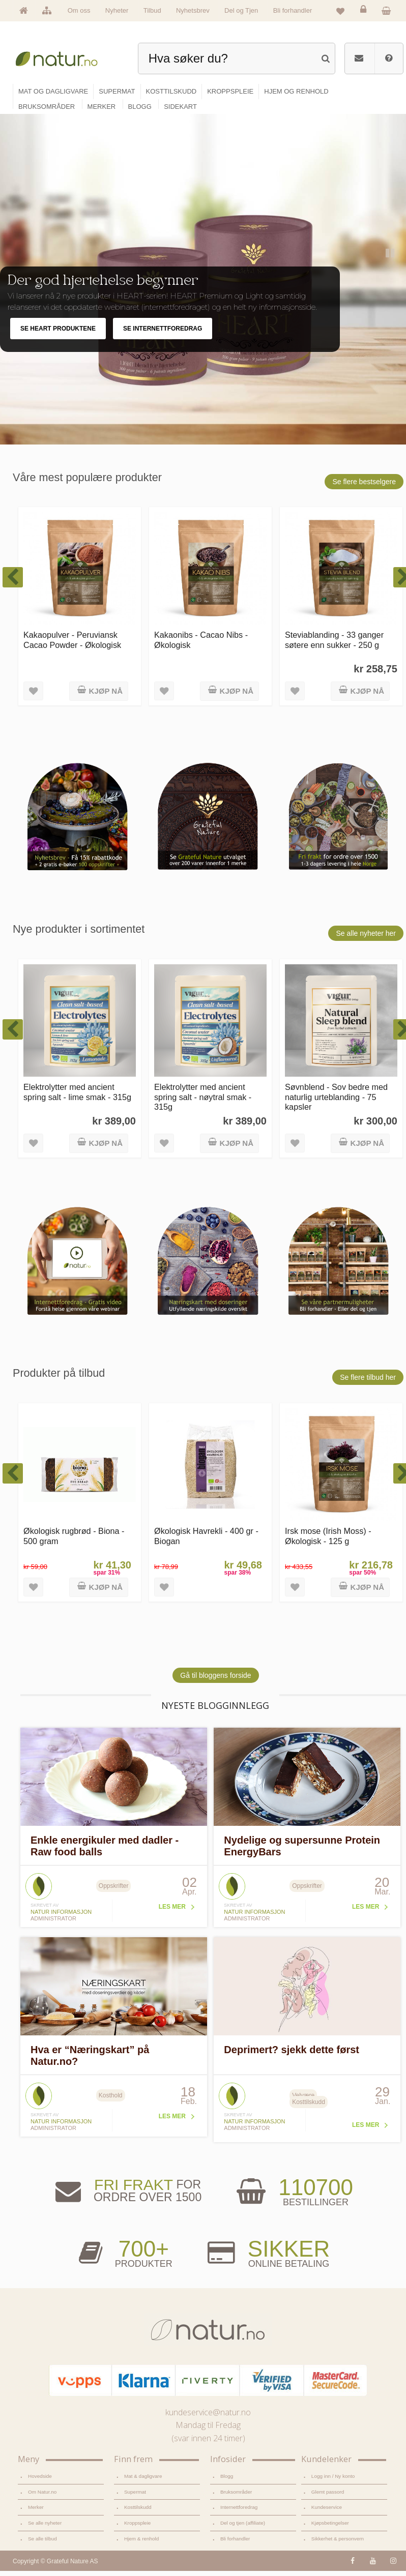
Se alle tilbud (42, 2544)
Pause (391, 259)
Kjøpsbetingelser (330, 2528)
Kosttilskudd (138, 2512)
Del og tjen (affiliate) (242, 2528)
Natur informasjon (61, 1917)
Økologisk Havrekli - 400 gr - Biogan (206, 1540)
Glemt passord (327, 2496)
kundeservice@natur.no (208, 2417)
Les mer (172, 1911)
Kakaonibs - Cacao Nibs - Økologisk (201, 644)
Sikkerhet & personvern (337, 2544)
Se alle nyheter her (366, 938)
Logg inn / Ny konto (333, 2481)
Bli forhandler (292, 10)
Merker (36, 2512)
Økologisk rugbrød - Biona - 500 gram (74, 1540)
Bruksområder (236, 2496)
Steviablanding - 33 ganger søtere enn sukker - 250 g (334, 644)
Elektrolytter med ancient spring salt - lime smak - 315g (77, 1096)
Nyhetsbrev (193, 10)
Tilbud (152, 10)
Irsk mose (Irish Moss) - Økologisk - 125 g (328, 1540)
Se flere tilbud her (368, 1382)
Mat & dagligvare (143, 2481)
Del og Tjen (241, 10)
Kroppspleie (137, 2528)
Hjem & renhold (141, 2544)
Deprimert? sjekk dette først (291, 2054)
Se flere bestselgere (364, 486)
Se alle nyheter (45, 2528)
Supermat (135, 2496)
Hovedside (40, 2481)
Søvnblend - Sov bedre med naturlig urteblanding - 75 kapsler (336, 1101)
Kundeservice (326, 2512)
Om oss (79, 10)
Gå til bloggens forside (215, 1680)
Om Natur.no (42, 2496)
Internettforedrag (238, 2512)
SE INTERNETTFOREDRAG (162, 333)
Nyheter (117, 10)
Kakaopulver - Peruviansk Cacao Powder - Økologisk (72, 644)
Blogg (226, 2481)
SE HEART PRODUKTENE (58, 333)
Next (389, 315)
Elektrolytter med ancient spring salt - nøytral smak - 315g (202, 1101)
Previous (368, 315)
